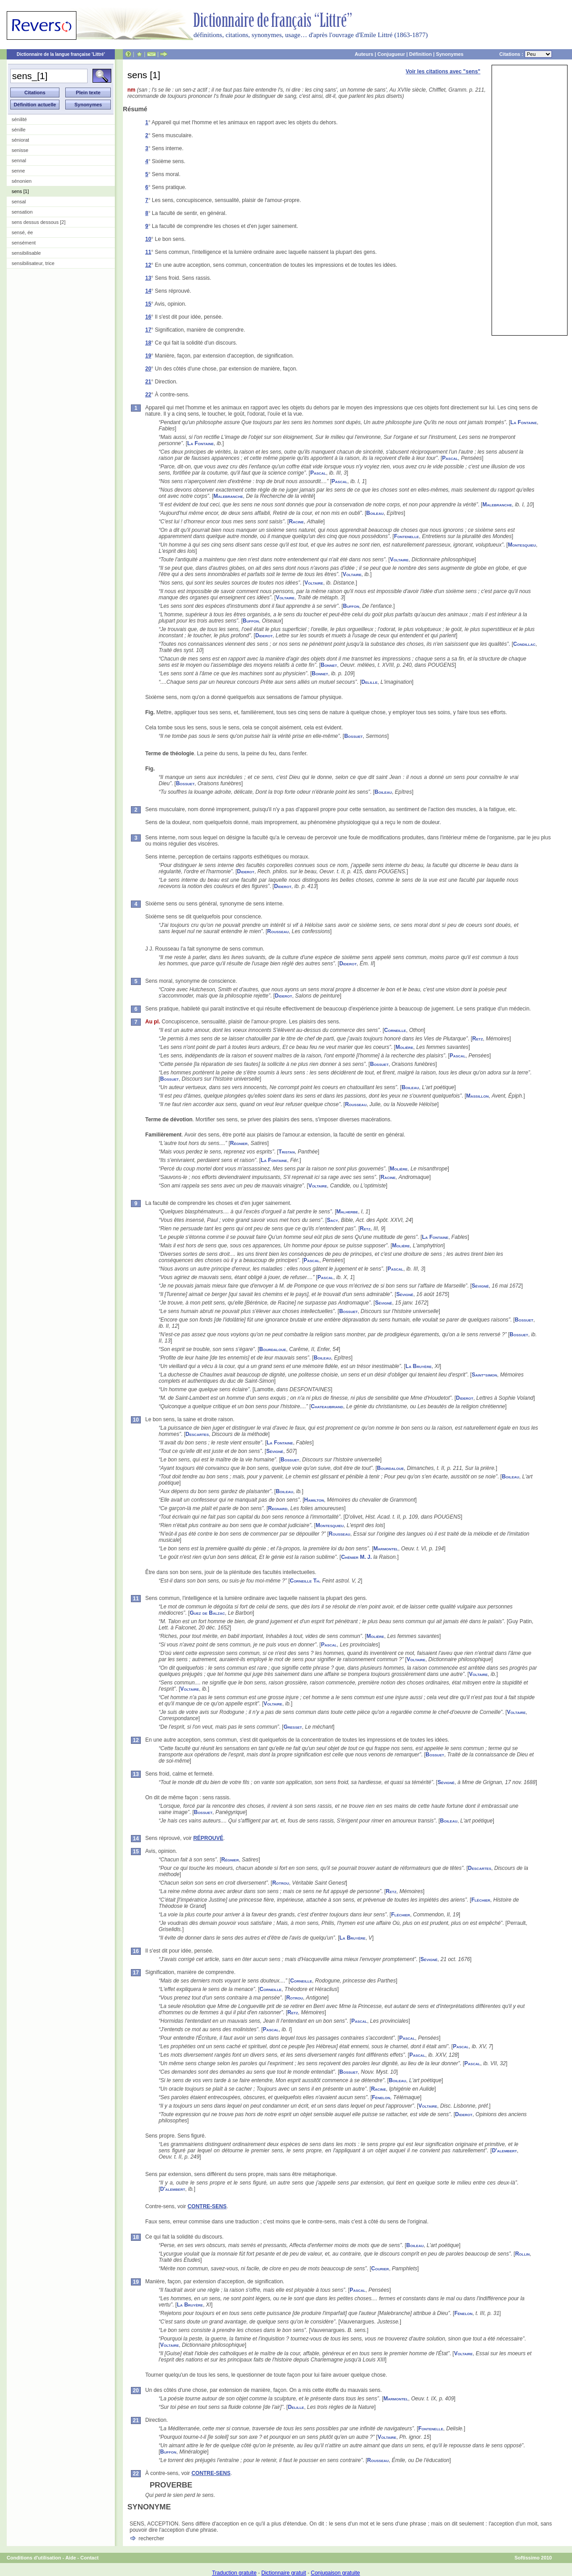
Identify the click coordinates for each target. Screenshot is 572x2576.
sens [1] (20, 191)
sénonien (22, 181)
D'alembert (504, 2150)
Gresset (292, 1727)
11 (148, 252)
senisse (20, 150)
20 (148, 369)
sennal (19, 160)
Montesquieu (522, 545)
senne (18, 170)
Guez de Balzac (207, 1613)
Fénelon (381, 2097)
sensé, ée (22, 232)
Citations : (525, 54)
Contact (89, 2557)
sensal (19, 201)
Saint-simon (484, 1375)
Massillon (477, 1096)
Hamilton (314, 1500)
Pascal (450, 458)
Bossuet (353, 736)
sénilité (19, 119)
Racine (296, 521)
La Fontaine (523, 422)
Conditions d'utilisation (34, 2557)
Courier (380, 2268)
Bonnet (328, 665)
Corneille (395, 1030)
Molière (404, 1047)
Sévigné (480, 1286)
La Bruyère (418, 1366)
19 (148, 356)
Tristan (286, 1152)
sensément (24, 242)
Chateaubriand (327, 1406)
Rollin (522, 2254)
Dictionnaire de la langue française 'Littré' (61, 54)
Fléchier (480, 1900)
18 (148, 343)
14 (148, 291)
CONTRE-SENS (207, 2206)
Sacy (332, 1220)
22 (148, 394)
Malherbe (347, 1211)
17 (148, 330)
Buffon (351, 606)
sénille (18, 129)
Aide (70, 2557)
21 (148, 382)
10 (148, 239)
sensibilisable (26, 253)
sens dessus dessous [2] (38, 222)
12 (148, 265)
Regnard (277, 1508)
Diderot (264, 635)
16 (148, 317)
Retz (477, 1038)
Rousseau (278, 931)
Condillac (524, 644)
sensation (22, 212)
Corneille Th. (305, 1581)
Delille (370, 682)
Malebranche (228, 496)
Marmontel (386, 1548)
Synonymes (449, 54)
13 (148, 278)
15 (148, 304)
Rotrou (280, 1883)
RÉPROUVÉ (208, 1838)
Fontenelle (406, 536)
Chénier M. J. (356, 1557)
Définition (420, 54)
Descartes (197, 1434)
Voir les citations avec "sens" (443, 71)
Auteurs (364, 54)
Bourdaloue (272, 1349)
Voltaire (399, 559)
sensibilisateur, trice (33, 263)
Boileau (375, 513)
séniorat (20, 140)
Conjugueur (391, 54)
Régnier (239, 1143)
